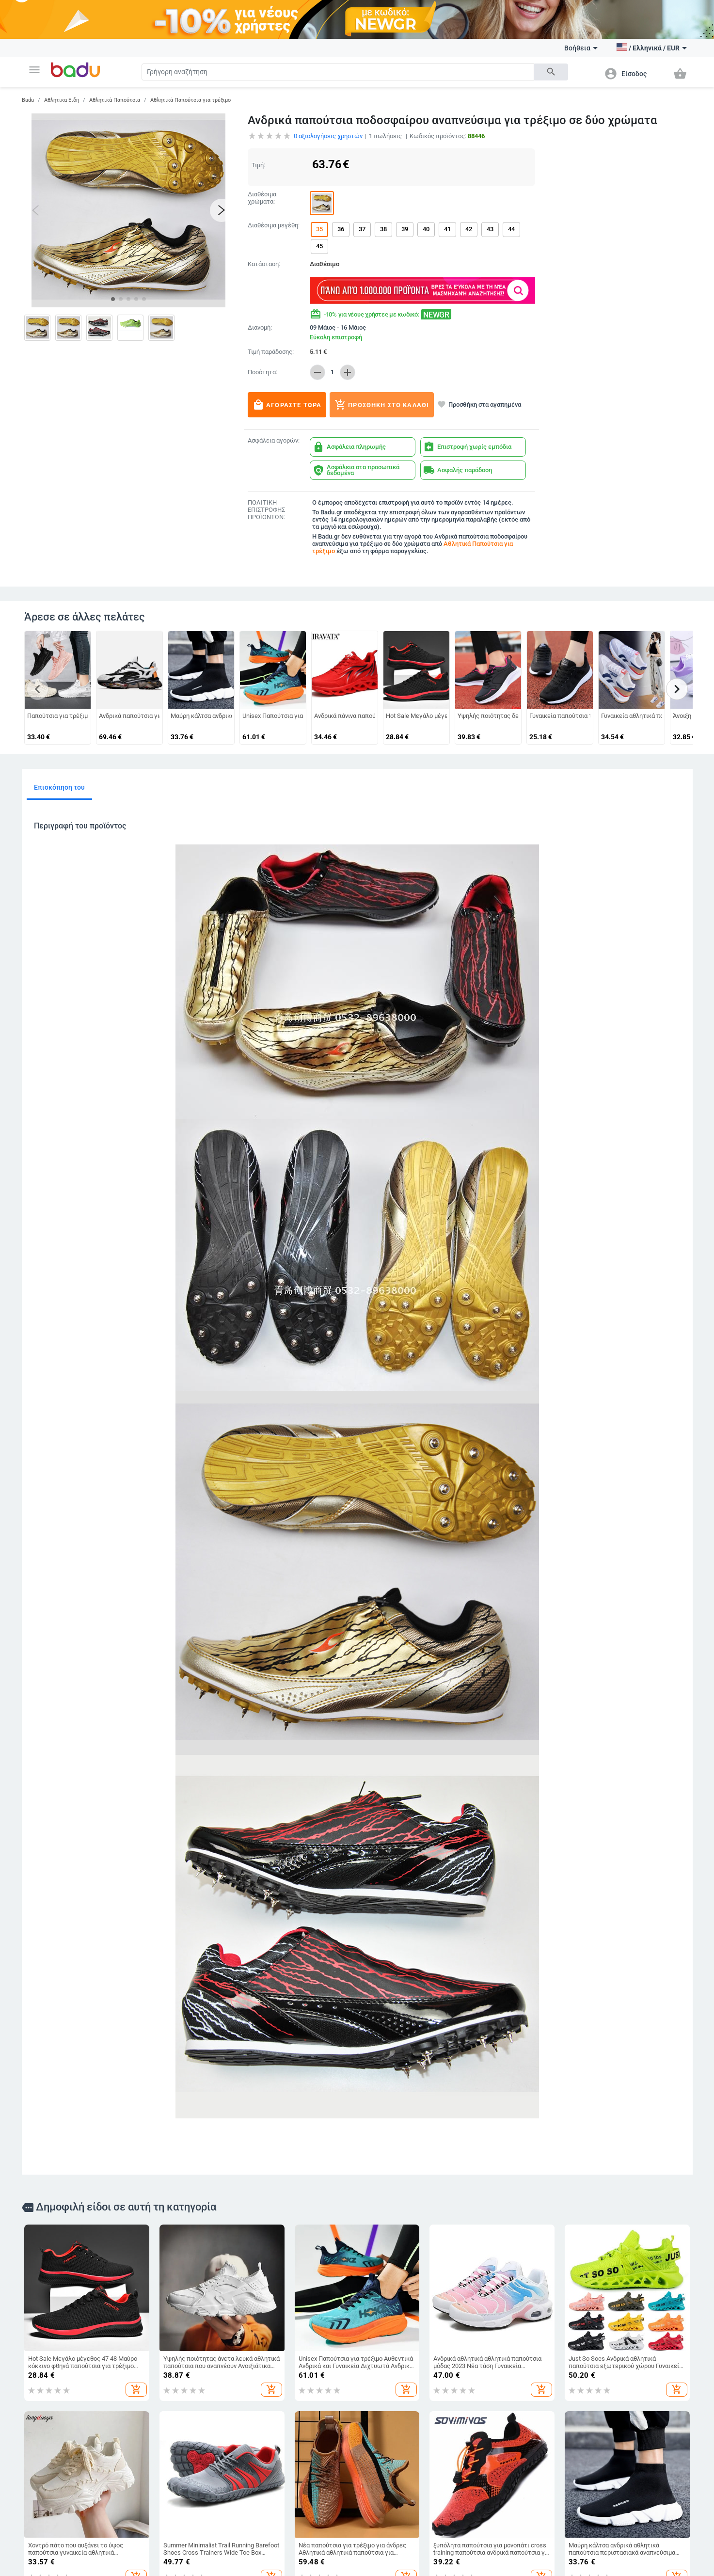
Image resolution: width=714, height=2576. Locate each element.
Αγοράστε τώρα (287, 405)
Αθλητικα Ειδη (61, 100)
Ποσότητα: (262, 372)
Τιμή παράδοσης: (271, 352)
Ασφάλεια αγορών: (274, 440)
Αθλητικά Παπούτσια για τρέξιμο (190, 100)
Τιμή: (258, 165)
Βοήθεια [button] (581, 48)
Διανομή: (260, 327)
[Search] (338, 72)
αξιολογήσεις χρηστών (328, 136)
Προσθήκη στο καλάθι (381, 405)
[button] (34, 69)
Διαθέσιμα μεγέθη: (274, 225)
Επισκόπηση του (59, 787)
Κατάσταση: (264, 264)
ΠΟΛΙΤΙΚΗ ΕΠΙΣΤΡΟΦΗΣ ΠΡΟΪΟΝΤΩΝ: (266, 510)
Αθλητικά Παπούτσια (114, 100)
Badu (28, 100)
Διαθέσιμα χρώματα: (262, 198)
